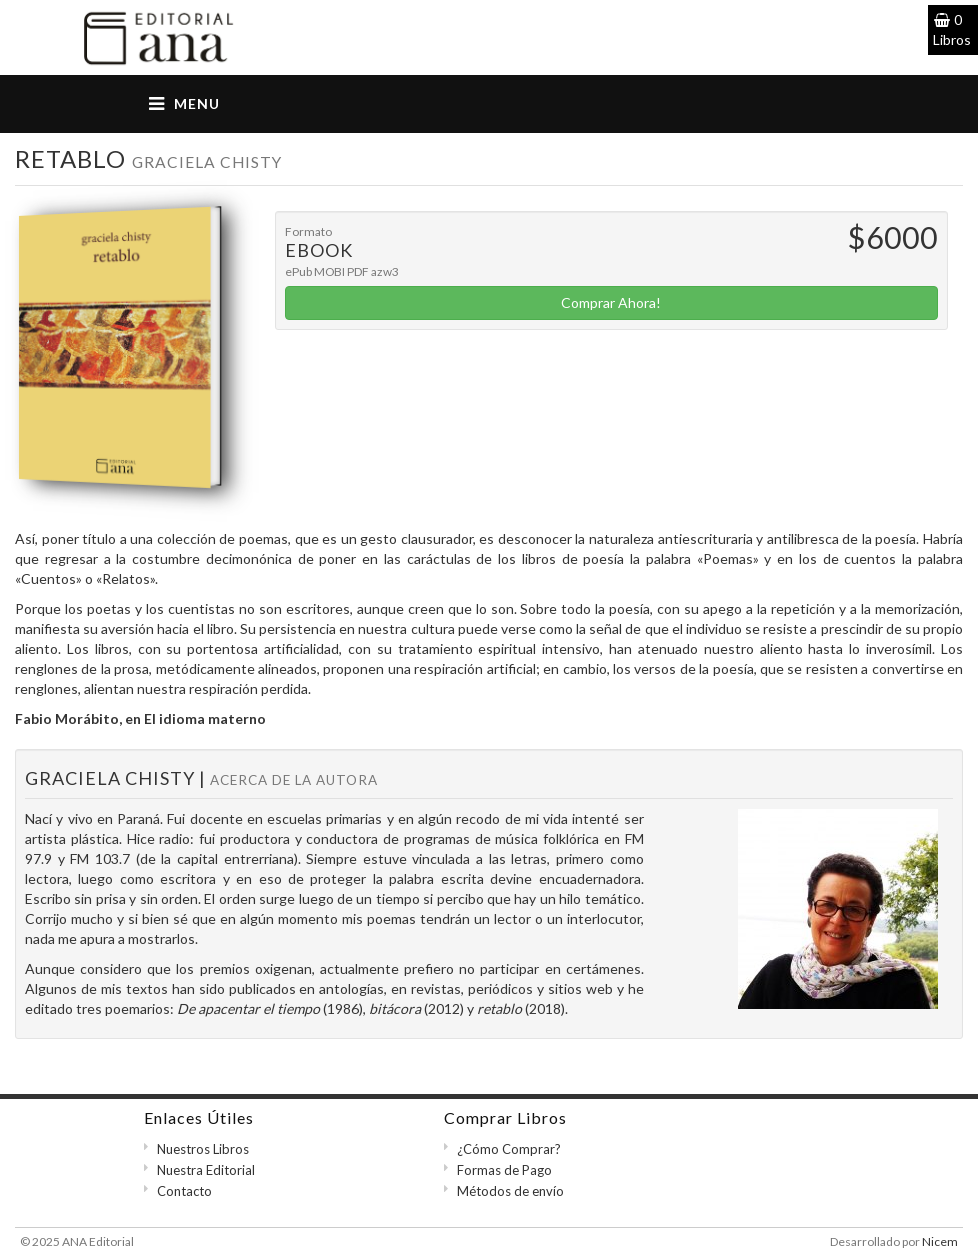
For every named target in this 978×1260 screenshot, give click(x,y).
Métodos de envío (510, 1191)
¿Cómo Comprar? (509, 1149)
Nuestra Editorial (206, 1170)
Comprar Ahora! (611, 302)
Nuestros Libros (203, 1149)
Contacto (184, 1191)
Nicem (940, 1241)
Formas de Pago (504, 1170)
